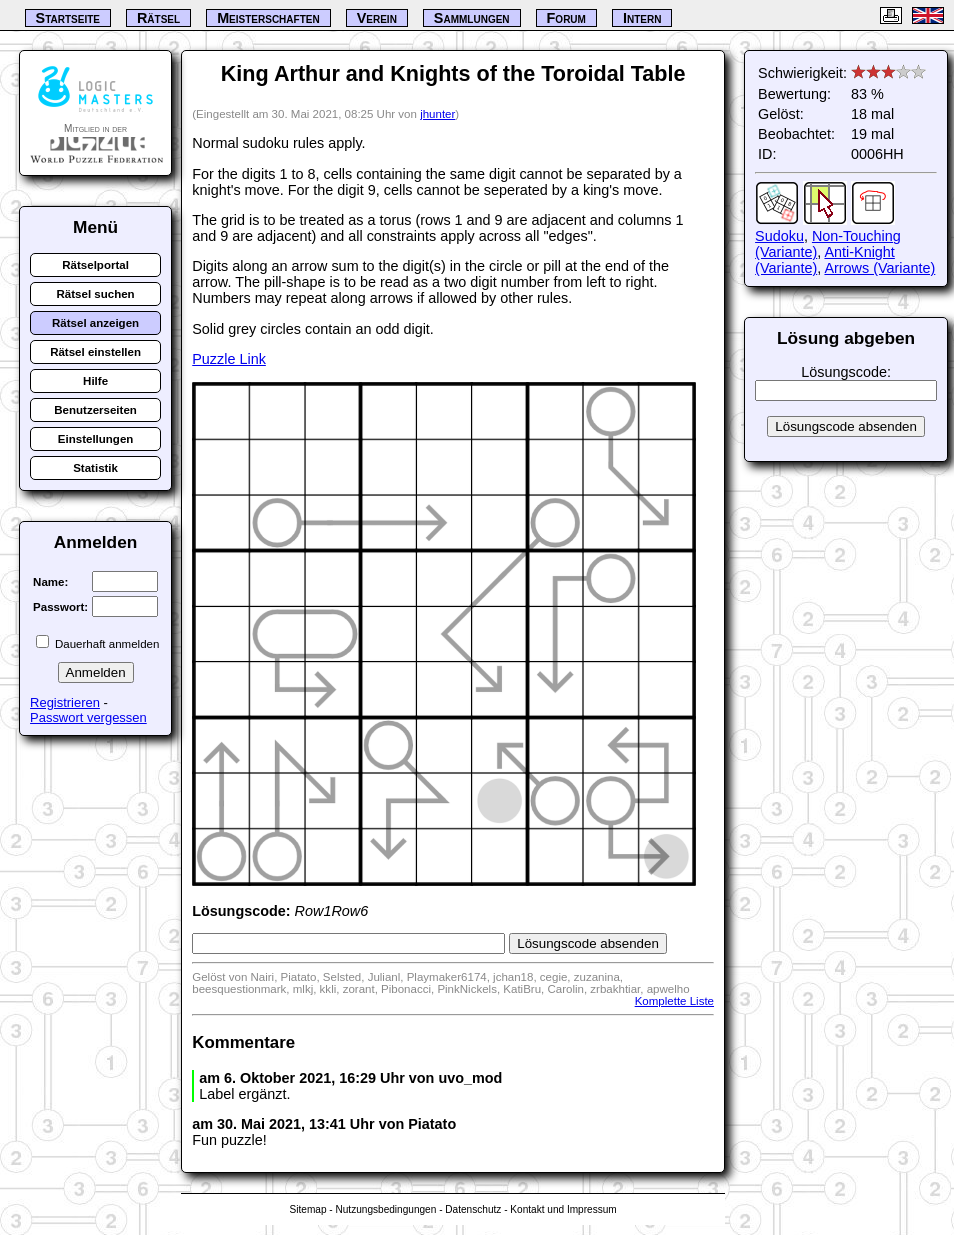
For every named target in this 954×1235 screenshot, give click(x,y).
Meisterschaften (268, 18)
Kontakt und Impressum (563, 1209)
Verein (377, 18)
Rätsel (158, 18)
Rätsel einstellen (95, 352)
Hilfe (95, 381)
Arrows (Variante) (879, 268)
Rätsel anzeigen (95, 323)
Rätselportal (95, 265)
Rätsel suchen (96, 294)
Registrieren (65, 702)
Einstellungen (96, 439)
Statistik (95, 468)
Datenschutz (473, 1209)
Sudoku (779, 236)
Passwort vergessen (88, 717)
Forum (566, 18)
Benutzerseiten (95, 410)
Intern (642, 18)
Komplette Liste (674, 1001)
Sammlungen (472, 18)
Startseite (68, 18)
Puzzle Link (229, 359)
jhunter (437, 114)
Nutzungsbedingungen (385, 1209)
